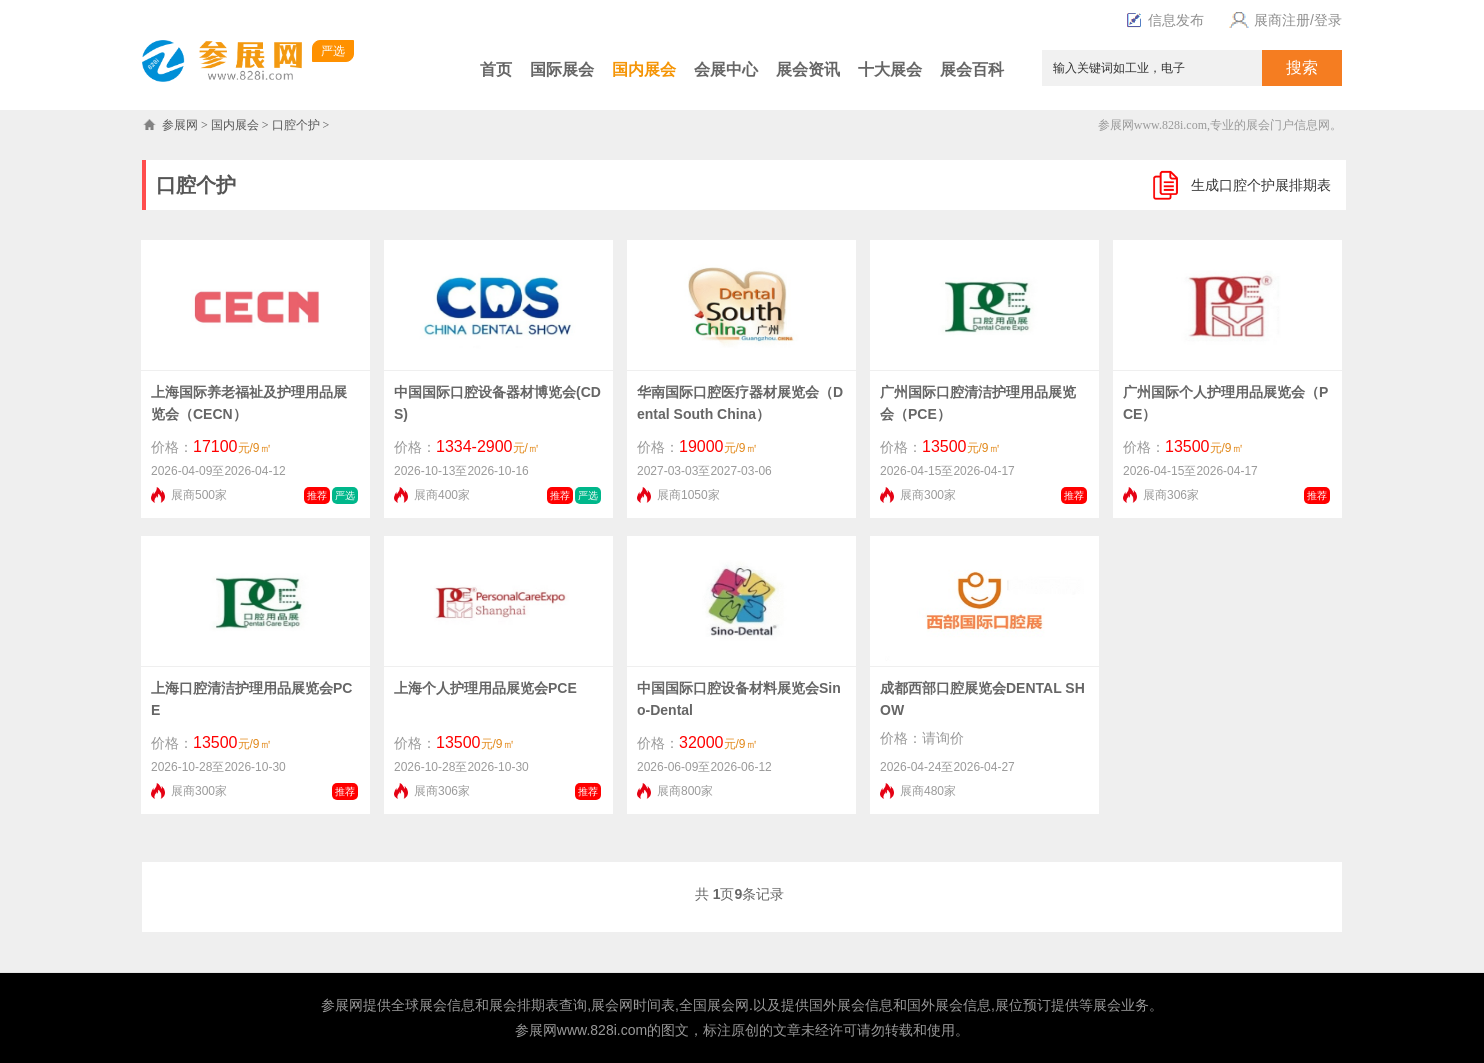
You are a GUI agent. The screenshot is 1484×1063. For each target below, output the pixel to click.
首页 (496, 69)
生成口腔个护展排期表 (1261, 185)
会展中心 (726, 69)
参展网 (180, 125)
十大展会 (890, 69)
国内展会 (644, 69)
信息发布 (1176, 20)
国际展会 (562, 69)
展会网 (612, 1005)
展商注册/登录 (1283, 20)
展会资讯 (808, 69)
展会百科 (972, 69)
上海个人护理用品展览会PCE (485, 688)
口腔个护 (296, 125)
